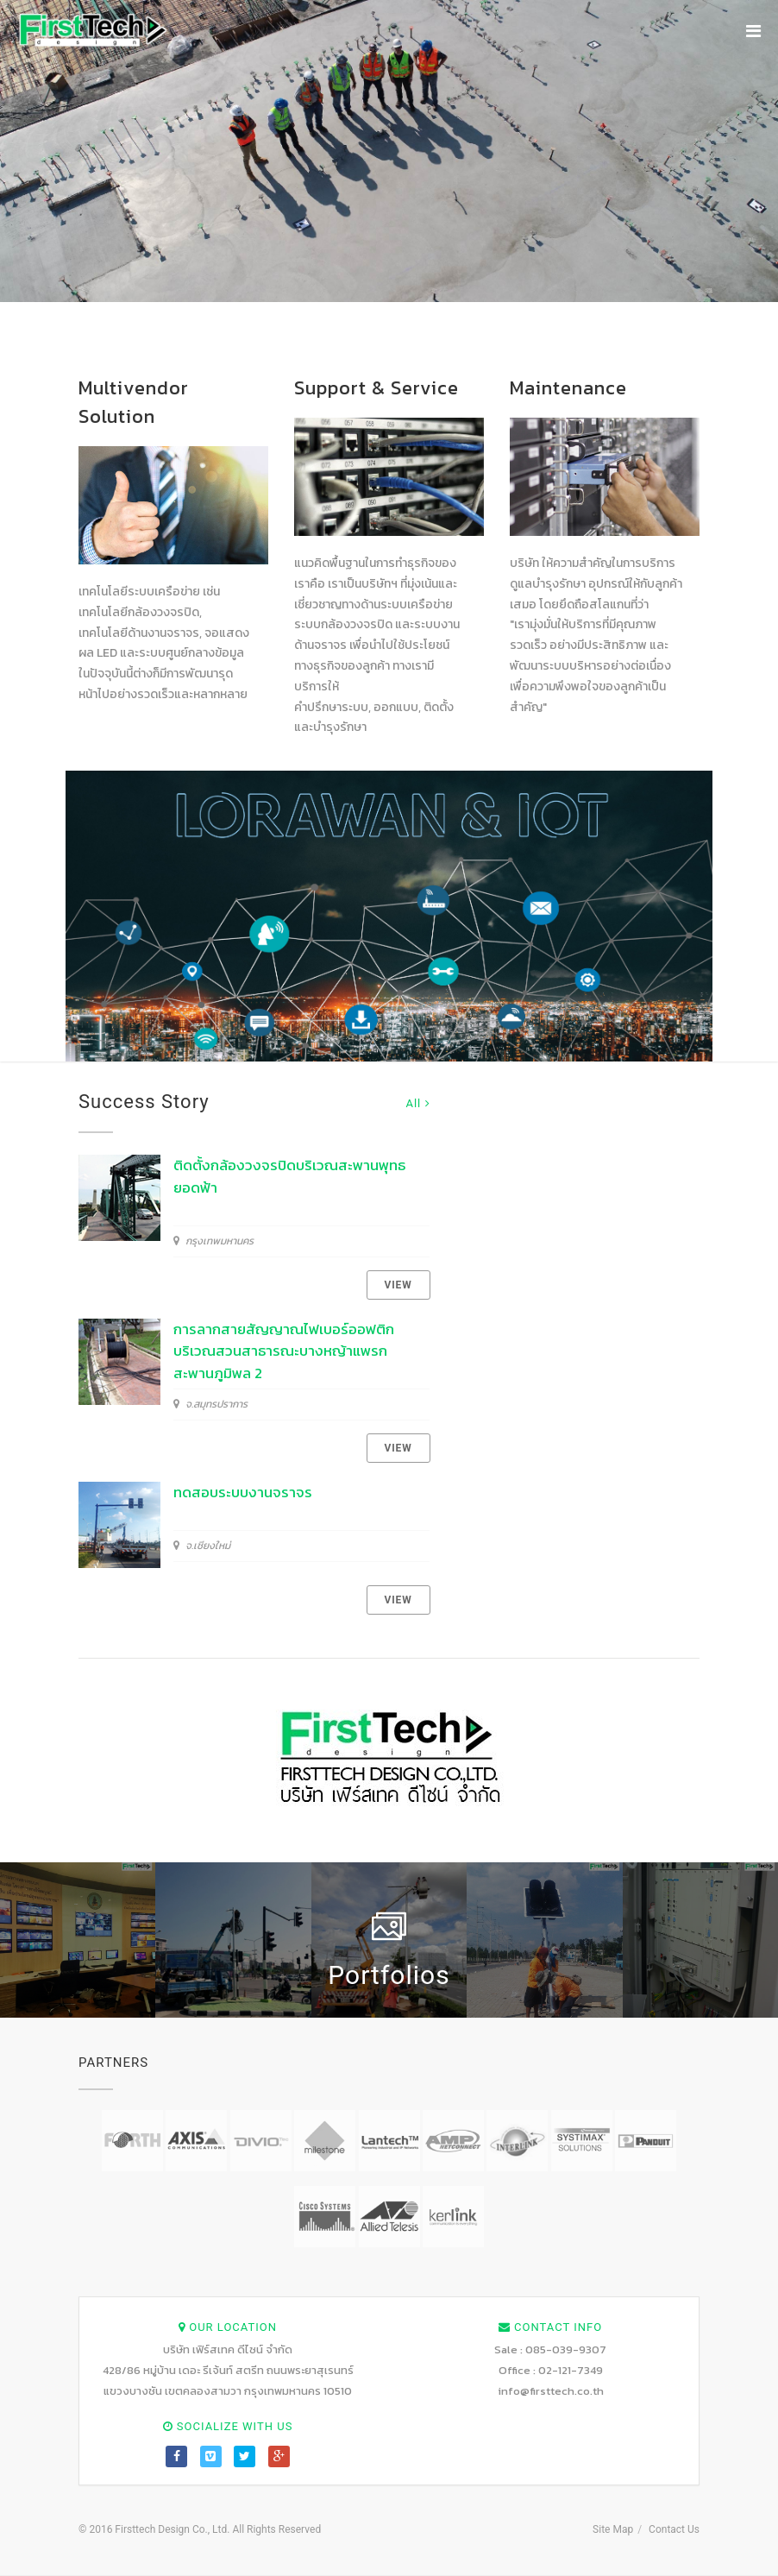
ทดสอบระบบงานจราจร (242, 1492)
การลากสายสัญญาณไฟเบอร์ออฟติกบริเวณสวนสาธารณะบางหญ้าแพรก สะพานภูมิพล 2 (283, 1351)
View (398, 1285)
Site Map (613, 2529)
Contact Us (674, 2529)
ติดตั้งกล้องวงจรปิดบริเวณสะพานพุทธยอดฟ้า (289, 1176)
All (417, 1103)
